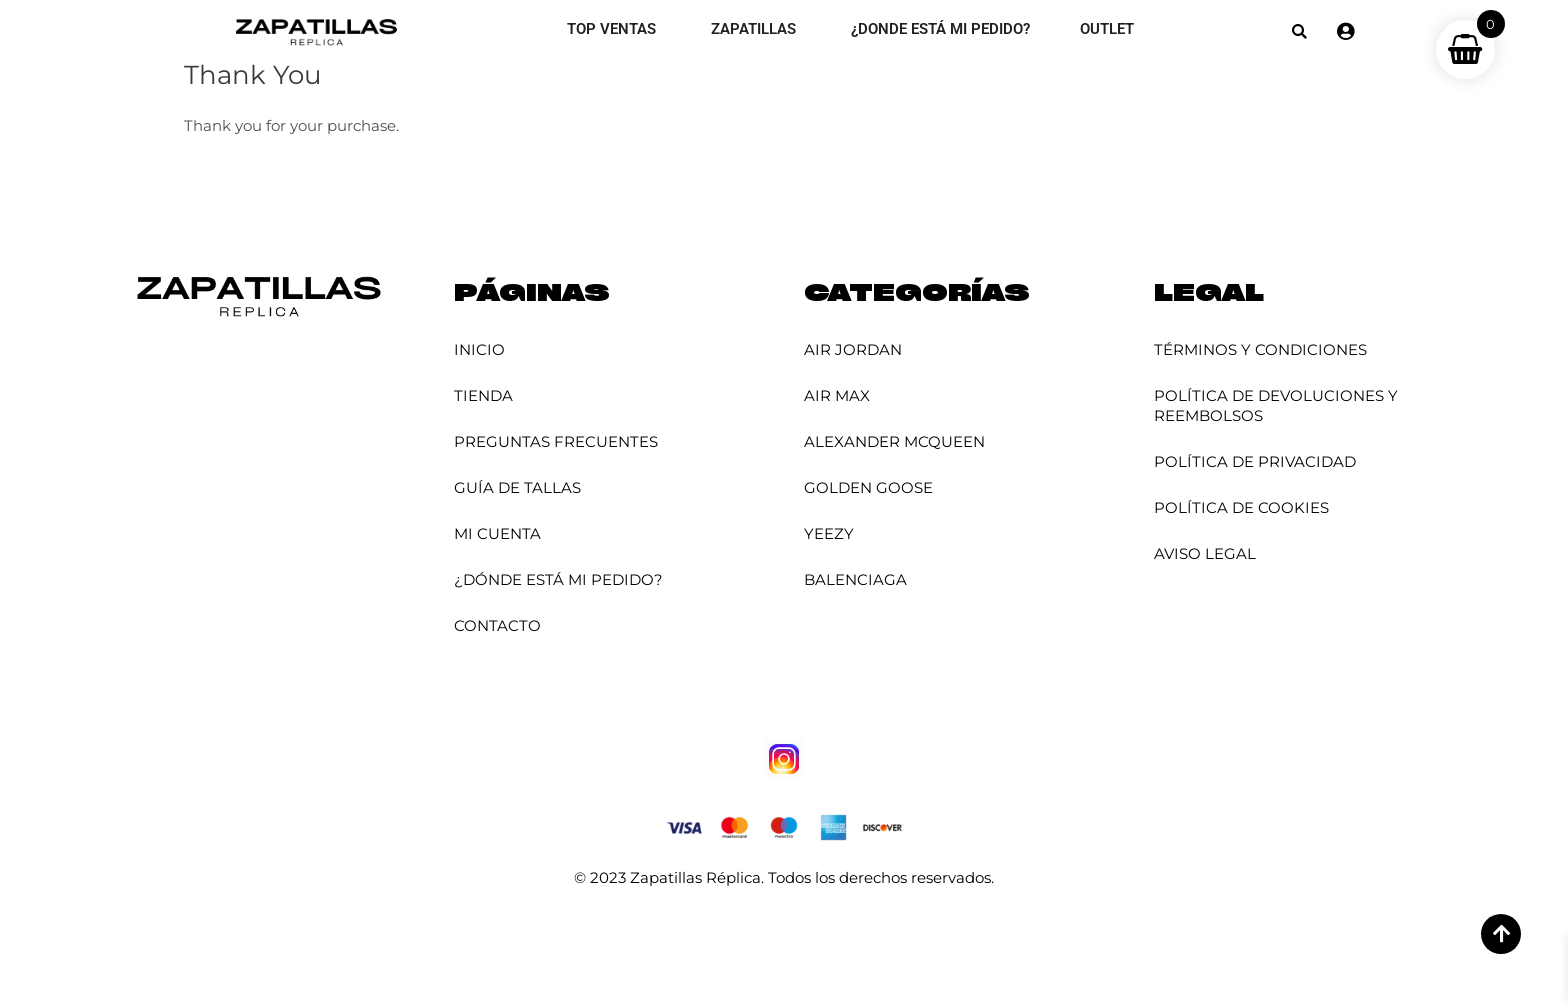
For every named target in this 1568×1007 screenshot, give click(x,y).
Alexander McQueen (894, 441)
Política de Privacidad (1255, 461)
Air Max (837, 395)
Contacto (497, 625)
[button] (1299, 31)
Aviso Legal (1205, 553)
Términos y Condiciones (1260, 349)
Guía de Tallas (517, 487)
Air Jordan (853, 349)
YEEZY (829, 533)
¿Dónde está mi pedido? (558, 579)
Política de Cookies (1241, 507)
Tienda (483, 395)
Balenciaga (855, 579)
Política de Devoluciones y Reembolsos (1276, 405)
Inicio (479, 349)
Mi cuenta (497, 533)
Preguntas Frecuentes (556, 441)
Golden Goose (868, 487)
